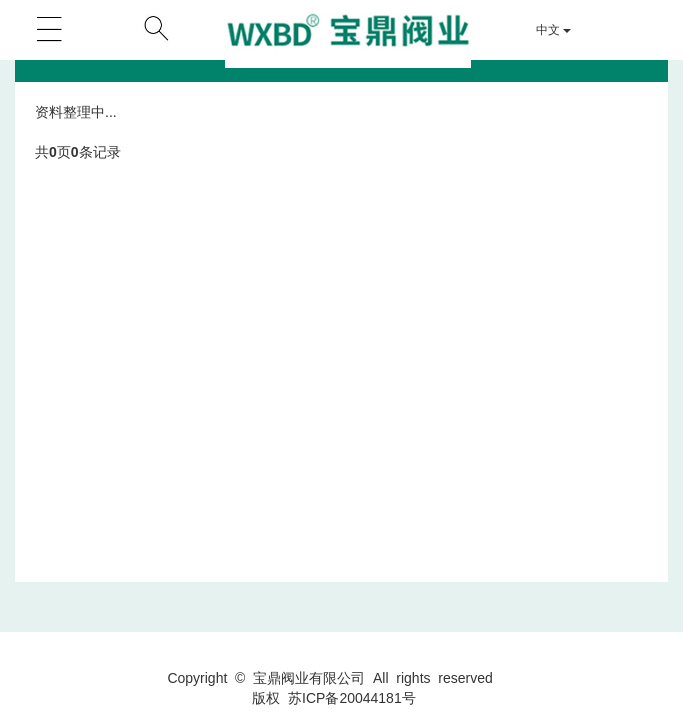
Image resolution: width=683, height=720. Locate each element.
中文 (553, 30)
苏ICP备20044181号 (352, 698)
